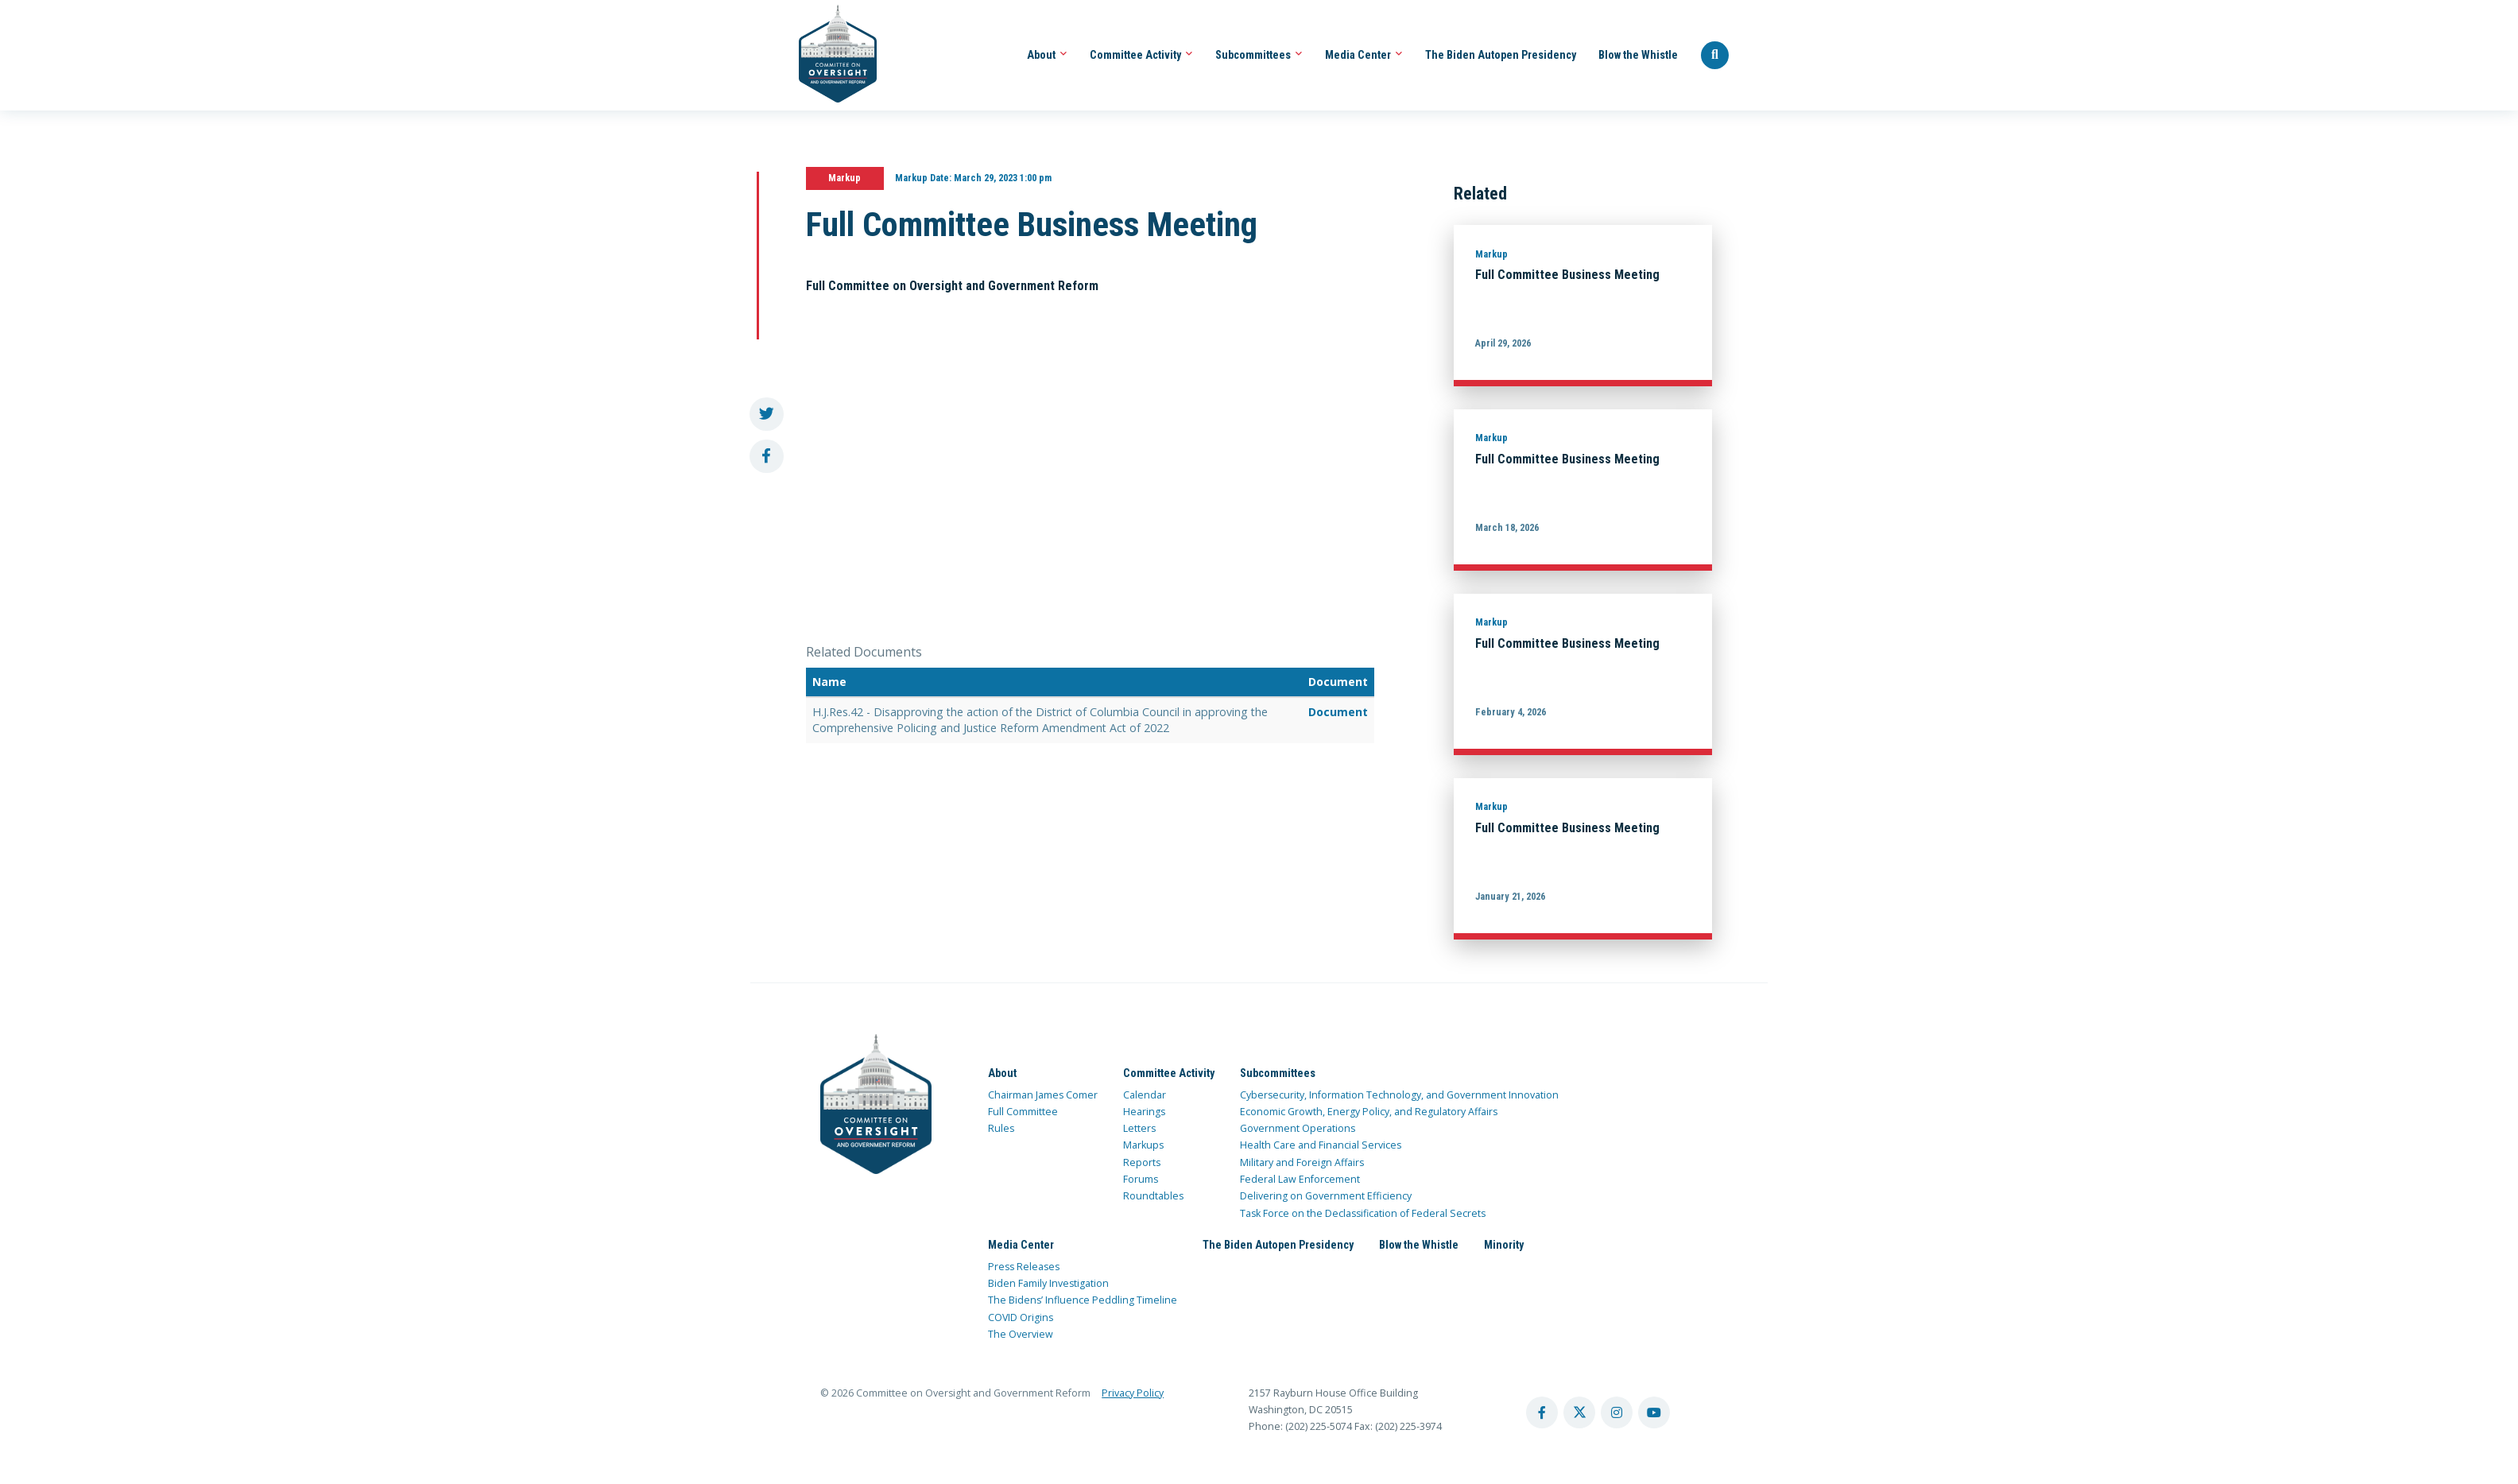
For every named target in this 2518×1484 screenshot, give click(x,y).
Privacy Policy (1133, 1393)
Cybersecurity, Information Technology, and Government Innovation (1399, 1095)
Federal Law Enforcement (1300, 1179)
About (1047, 54)
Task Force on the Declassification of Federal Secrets (1363, 1213)
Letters (1139, 1128)
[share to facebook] (767, 457)
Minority (1504, 1244)
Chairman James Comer (1043, 1095)
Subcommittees (1259, 54)
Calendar (1144, 1095)
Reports (1141, 1162)
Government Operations (1297, 1128)
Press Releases (1023, 1266)
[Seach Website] (1715, 55)
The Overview (1020, 1334)
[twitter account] (1579, 1412)
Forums (1140, 1179)
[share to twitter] (767, 414)
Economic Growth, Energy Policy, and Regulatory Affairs (1368, 1111)
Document (1338, 711)
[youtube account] (1654, 1412)
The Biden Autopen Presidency (1500, 54)
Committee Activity (1141, 54)
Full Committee (1023, 1111)
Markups (1143, 1145)
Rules (1001, 1128)
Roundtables (1153, 1196)
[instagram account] (1617, 1412)
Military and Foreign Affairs (1302, 1162)
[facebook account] (1542, 1412)
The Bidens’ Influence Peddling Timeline (1082, 1300)
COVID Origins (1020, 1317)
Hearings (1144, 1111)
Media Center (1364, 54)
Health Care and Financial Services (1320, 1145)
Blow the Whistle (1638, 54)
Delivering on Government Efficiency (1326, 1196)
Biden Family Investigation (1048, 1283)
